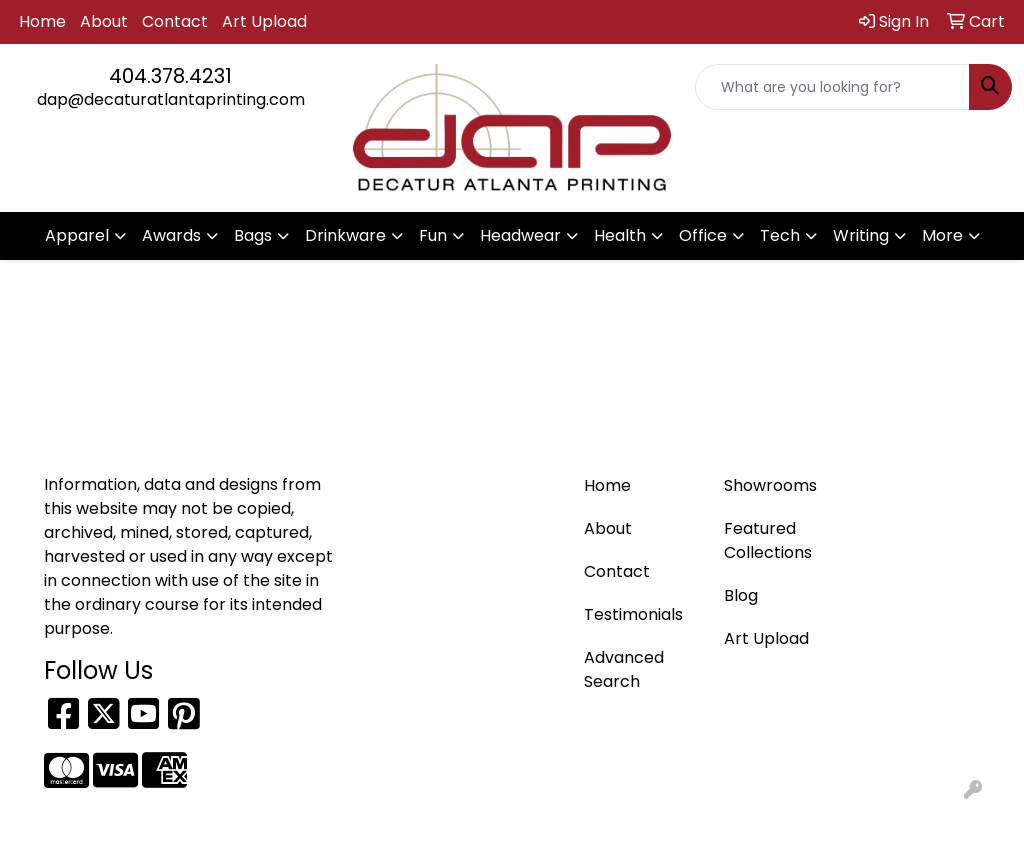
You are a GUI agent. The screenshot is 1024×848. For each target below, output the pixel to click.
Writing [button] (861, 235)
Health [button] (620, 235)
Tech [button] (780, 235)
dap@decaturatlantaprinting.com (171, 99)
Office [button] (703, 235)
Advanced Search (624, 669)
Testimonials (633, 614)
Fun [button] (433, 235)
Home (42, 21)
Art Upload (264, 21)
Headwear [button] (520, 235)
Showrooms (770, 485)
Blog (741, 595)
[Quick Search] (832, 87)
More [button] (942, 235)
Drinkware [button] (345, 235)
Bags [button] (253, 235)
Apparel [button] (77, 235)
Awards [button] (171, 235)
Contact (175, 21)
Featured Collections (768, 540)
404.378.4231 (170, 76)
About (104, 21)
